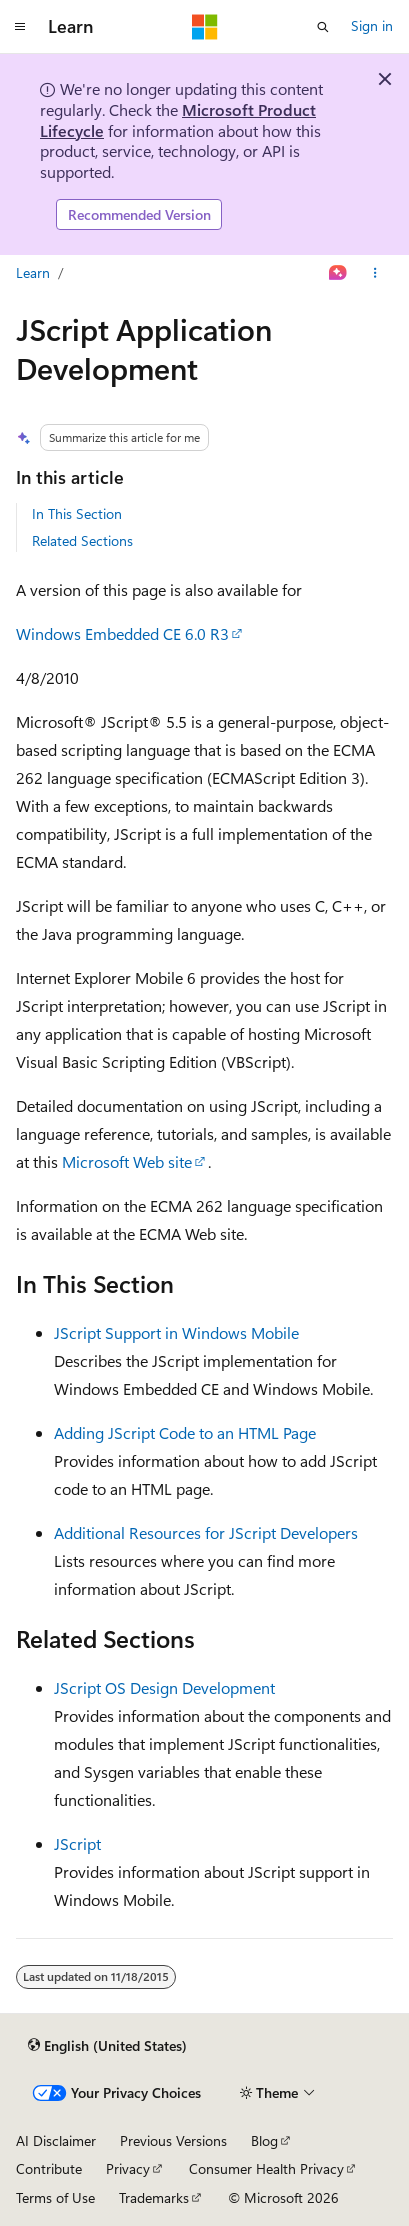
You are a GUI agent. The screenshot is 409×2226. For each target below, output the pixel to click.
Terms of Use (55, 2197)
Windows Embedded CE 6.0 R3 (122, 633)
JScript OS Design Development (164, 1687)
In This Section (77, 513)
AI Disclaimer (56, 2140)
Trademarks (154, 2197)
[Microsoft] (205, 27)
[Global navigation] (20, 27)
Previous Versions (173, 2140)
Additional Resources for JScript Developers (206, 1532)
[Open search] (323, 27)
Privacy (128, 2168)
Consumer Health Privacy (266, 2168)
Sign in (372, 25)
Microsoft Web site (127, 1161)
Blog (264, 2140)
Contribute (49, 2168)
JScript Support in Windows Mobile (176, 1332)
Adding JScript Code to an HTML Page (185, 1432)
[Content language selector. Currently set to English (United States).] (107, 2046)
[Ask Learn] (338, 273)
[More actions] (375, 273)
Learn (33, 272)
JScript (77, 1843)
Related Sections (82, 540)
